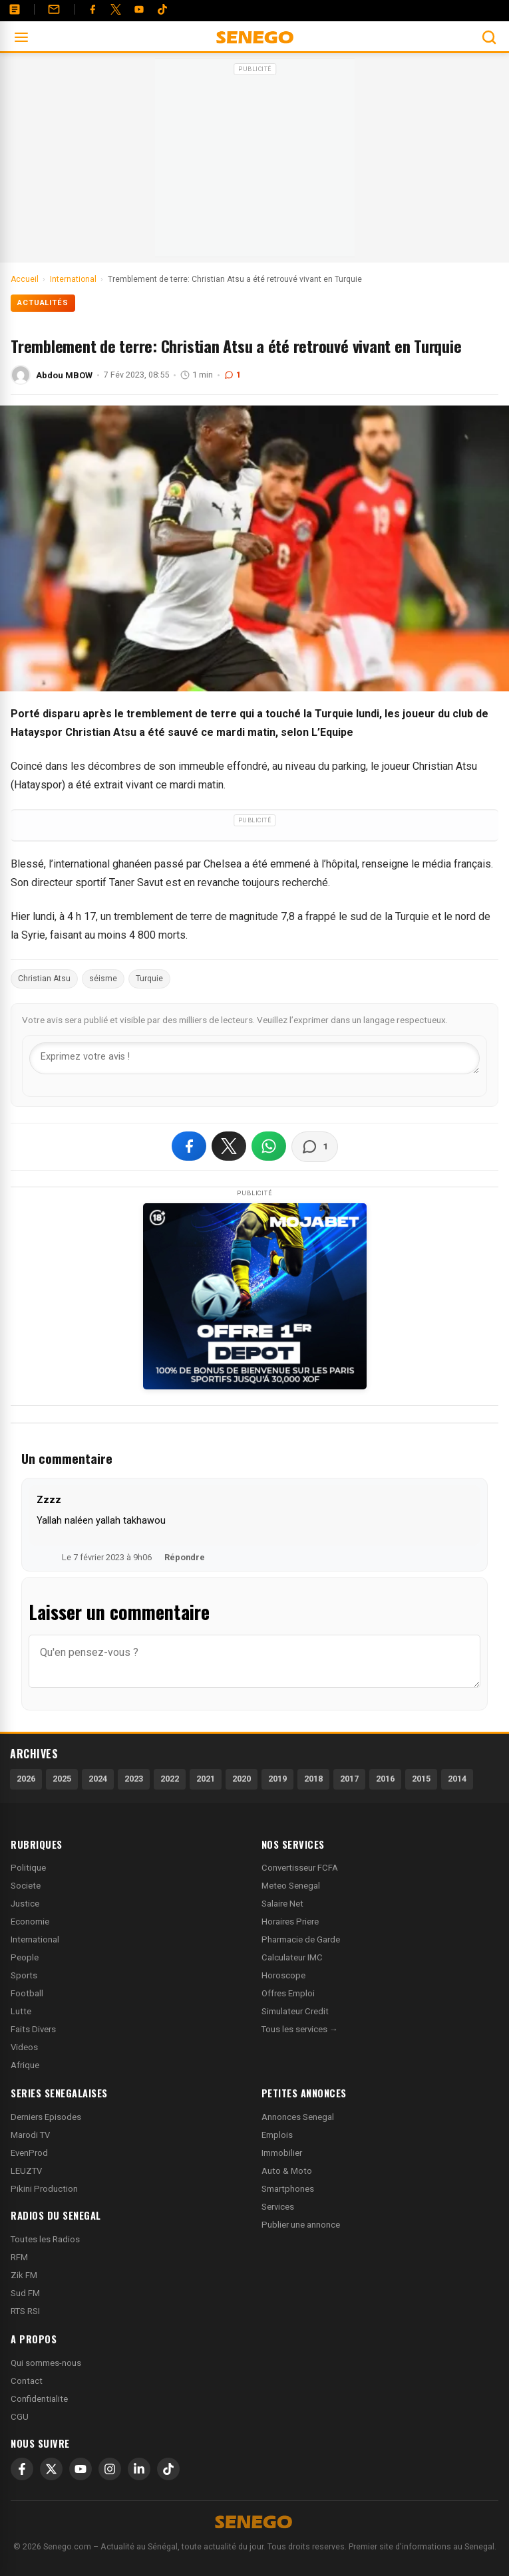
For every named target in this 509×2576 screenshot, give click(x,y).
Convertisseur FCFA (299, 1868)
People (25, 1957)
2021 (205, 1779)
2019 (277, 1779)
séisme (103, 978)
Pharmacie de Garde (300, 1939)
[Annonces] (14, 9)
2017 (349, 1779)
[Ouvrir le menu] (21, 37)
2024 (97, 1779)
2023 (133, 1779)
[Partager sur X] (229, 1146)
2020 (241, 1779)
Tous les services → (299, 2029)
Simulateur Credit (295, 2011)
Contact (27, 2381)
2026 (26, 1779)
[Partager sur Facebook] (189, 1146)
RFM (19, 2257)
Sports (24, 1975)
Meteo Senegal (290, 1886)
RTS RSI (25, 2311)
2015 (421, 1779)
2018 (313, 1779)
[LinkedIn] (139, 2469)
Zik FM (24, 2275)
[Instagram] (109, 2469)
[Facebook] (92, 9)
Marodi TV (30, 2135)
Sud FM (25, 2293)
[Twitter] (115, 9)
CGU (20, 2417)
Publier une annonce (300, 2225)
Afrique (25, 2065)
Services (277, 2207)
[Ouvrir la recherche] (489, 37)
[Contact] (54, 9)
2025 (62, 1779)
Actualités (43, 302)
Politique (28, 1868)
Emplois (277, 2135)
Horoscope (283, 1975)
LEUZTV (26, 2171)
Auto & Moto (286, 2171)
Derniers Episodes (46, 2117)
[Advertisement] (255, 162)
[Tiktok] (162, 9)
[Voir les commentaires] (314, 1146)
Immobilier (281, 2153)
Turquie (149, 978)
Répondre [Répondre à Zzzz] (184, 1557)
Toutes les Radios (45, 2239)
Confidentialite (39, 2399)
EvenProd (29, 2153)
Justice (25, 1904)
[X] (51, 2469)
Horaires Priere (290, 1922)
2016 (385, 1779)
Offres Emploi (288, 1993)
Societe (26, 1886)
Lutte (21, 2011)
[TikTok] (168, 2469)
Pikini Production (44, 2189)
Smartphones (287, 2189)
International (35, 1939)
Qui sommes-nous (46, 2363)
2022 (169, 1779)
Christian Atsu (44, 978)
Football (27, 1993)
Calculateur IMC (292, 1957)
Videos (24, 2047)
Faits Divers (33, 2029)
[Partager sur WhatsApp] (269, 1146)
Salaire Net (282, 1904)
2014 (457, 1779)
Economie (30, 1922)
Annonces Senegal (297, 2117)
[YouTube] (139, 9)
